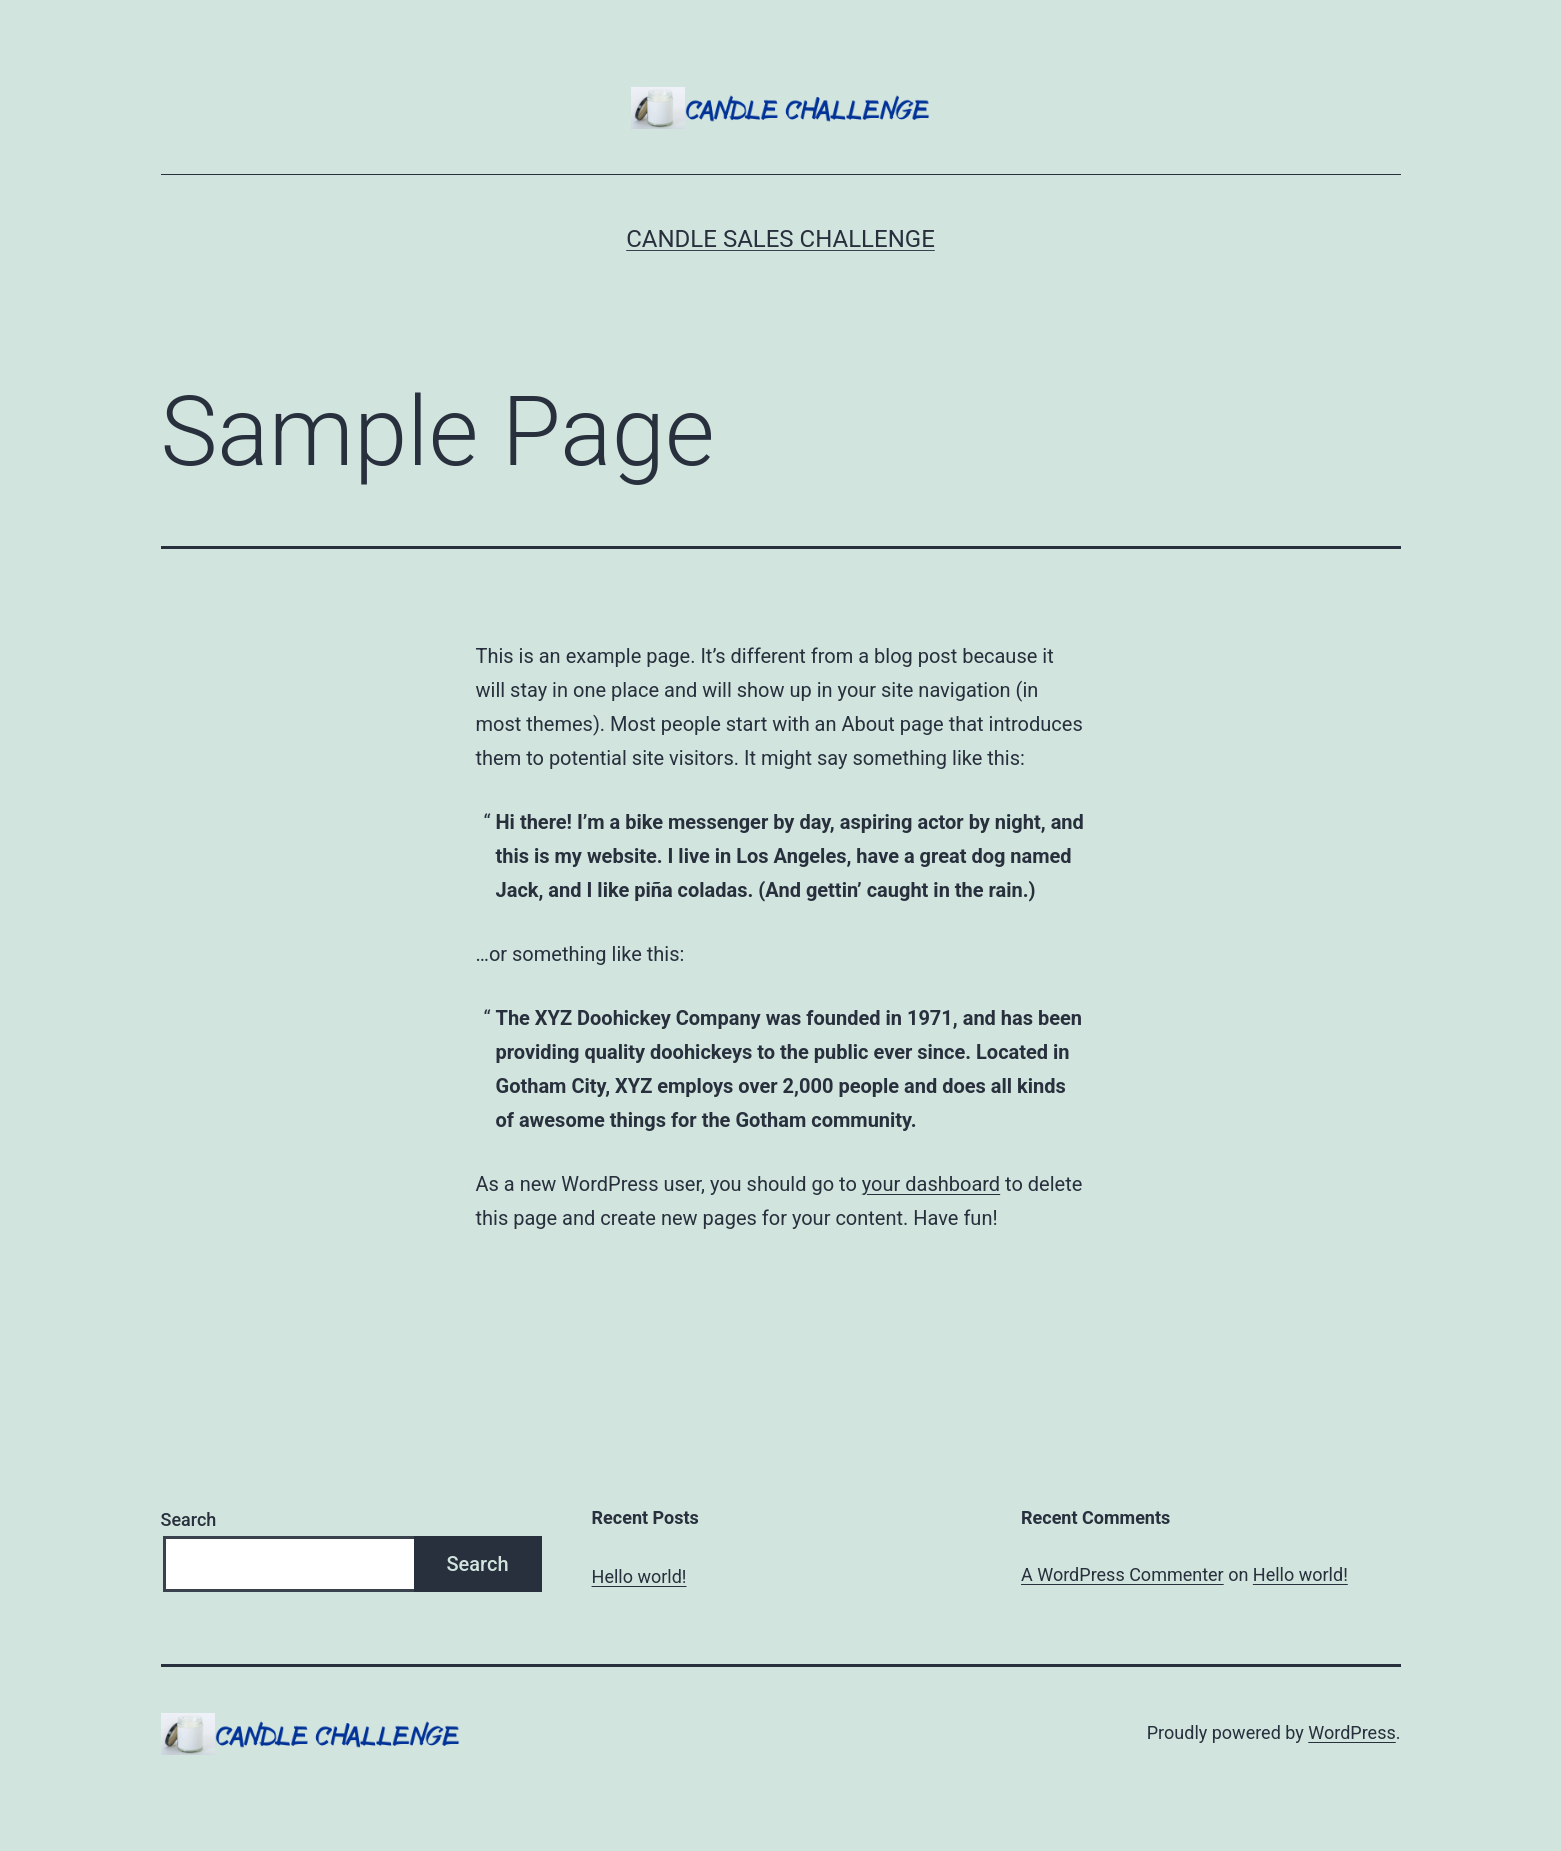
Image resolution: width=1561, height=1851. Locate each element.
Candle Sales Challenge (780, 239)
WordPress (1351, 1732)
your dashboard (931, 1184)
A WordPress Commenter (1122, 1574)
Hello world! (639, 1576)
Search (189, 1519)
